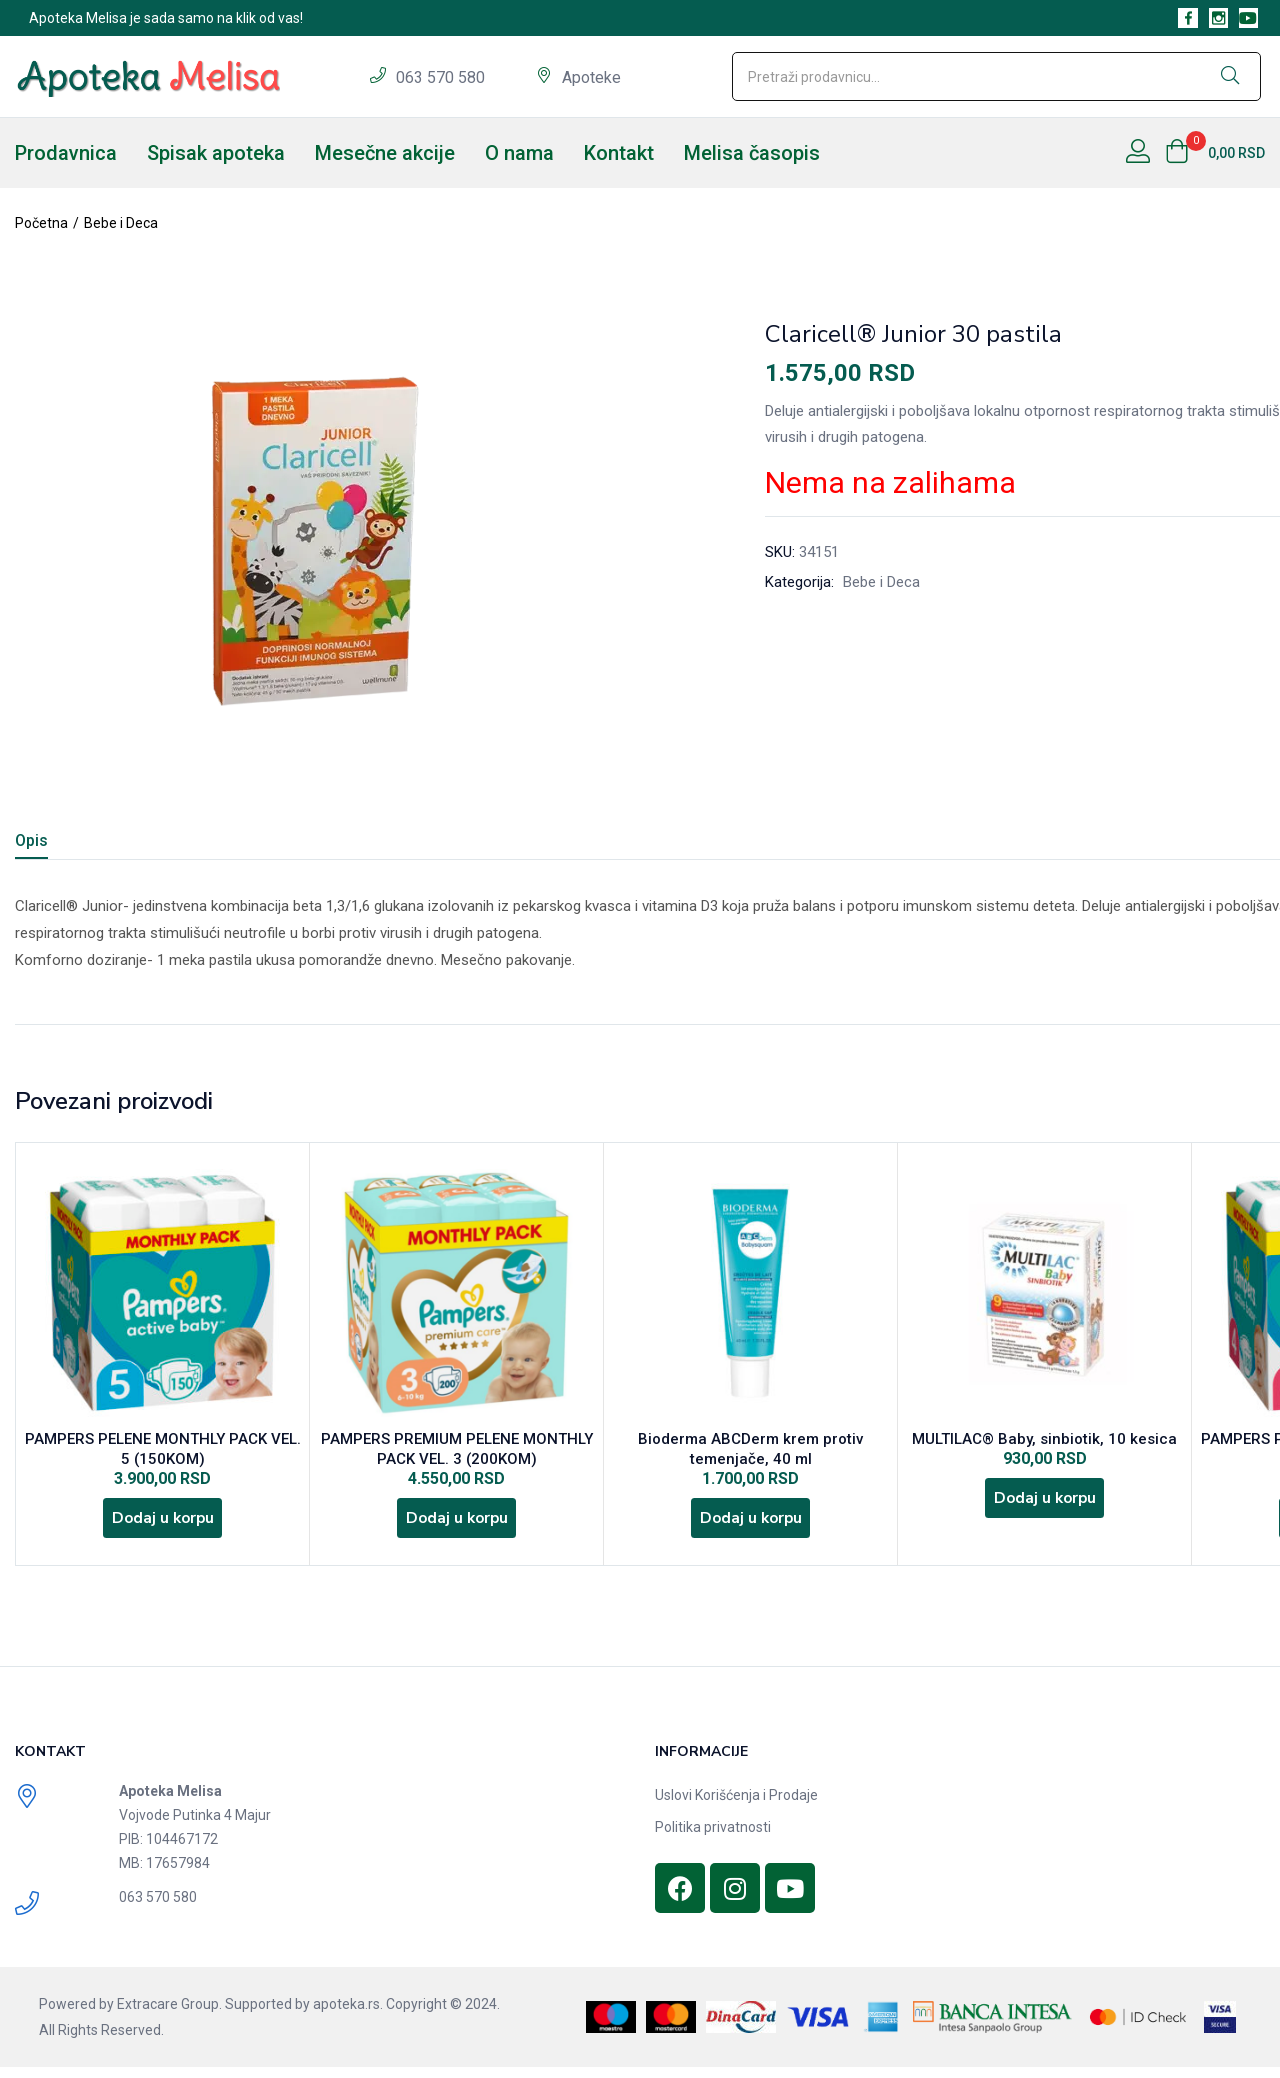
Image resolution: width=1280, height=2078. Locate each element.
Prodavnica (66, 153)
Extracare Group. (169, 2015)
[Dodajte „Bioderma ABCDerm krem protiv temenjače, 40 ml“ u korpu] (751, 1526)
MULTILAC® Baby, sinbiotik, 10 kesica (1044, 1442)
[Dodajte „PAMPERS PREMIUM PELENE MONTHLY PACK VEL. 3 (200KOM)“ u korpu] (457, 1526)
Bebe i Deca (121, 223)
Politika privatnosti (713, 1838)
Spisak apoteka (216, 153)
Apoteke (591, 77)
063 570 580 (442, 77)
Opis (31, 840)
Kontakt (619, 153)
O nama (519, 153)
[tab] (55, 843)
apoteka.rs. (348, 2015)
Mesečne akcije (385, 153)
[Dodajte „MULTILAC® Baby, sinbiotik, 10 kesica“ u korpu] (1045, 1506)
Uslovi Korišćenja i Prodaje (736, 1806)
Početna (41, 223)
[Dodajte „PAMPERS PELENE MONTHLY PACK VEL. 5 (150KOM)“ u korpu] (163, 1526)
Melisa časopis (752, 153)
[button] (1215, 153)
